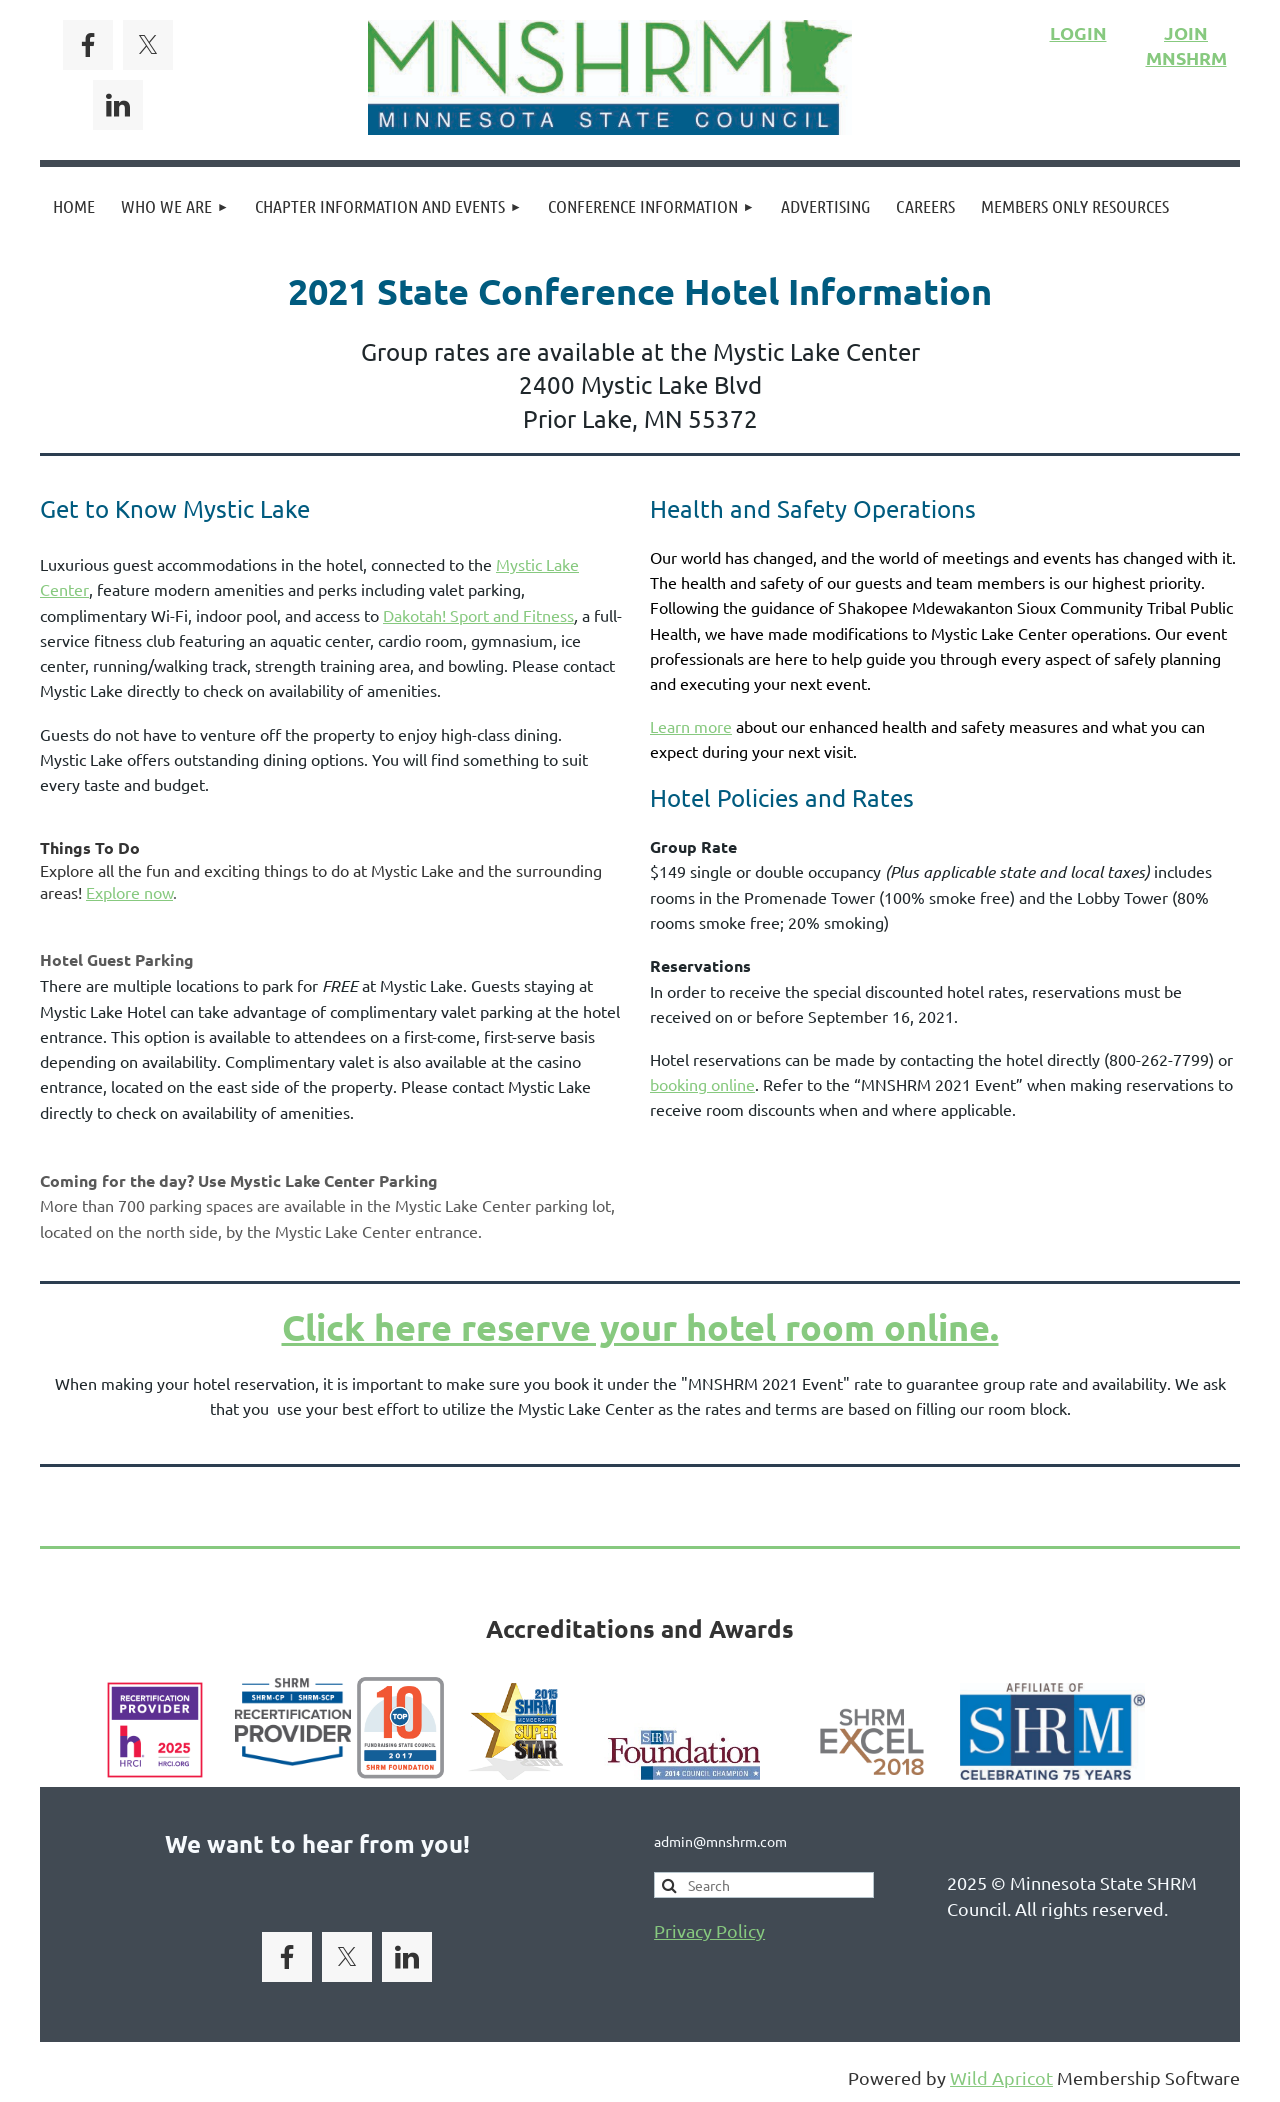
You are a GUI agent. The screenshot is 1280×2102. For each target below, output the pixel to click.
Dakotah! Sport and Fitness (478, 615)
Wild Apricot (1001, 2077)
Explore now (129, 892)
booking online (702, 1084)
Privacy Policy (709, 1930)
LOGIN (1078, 32)
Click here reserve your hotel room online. (640, 1327)
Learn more (691, 726)
